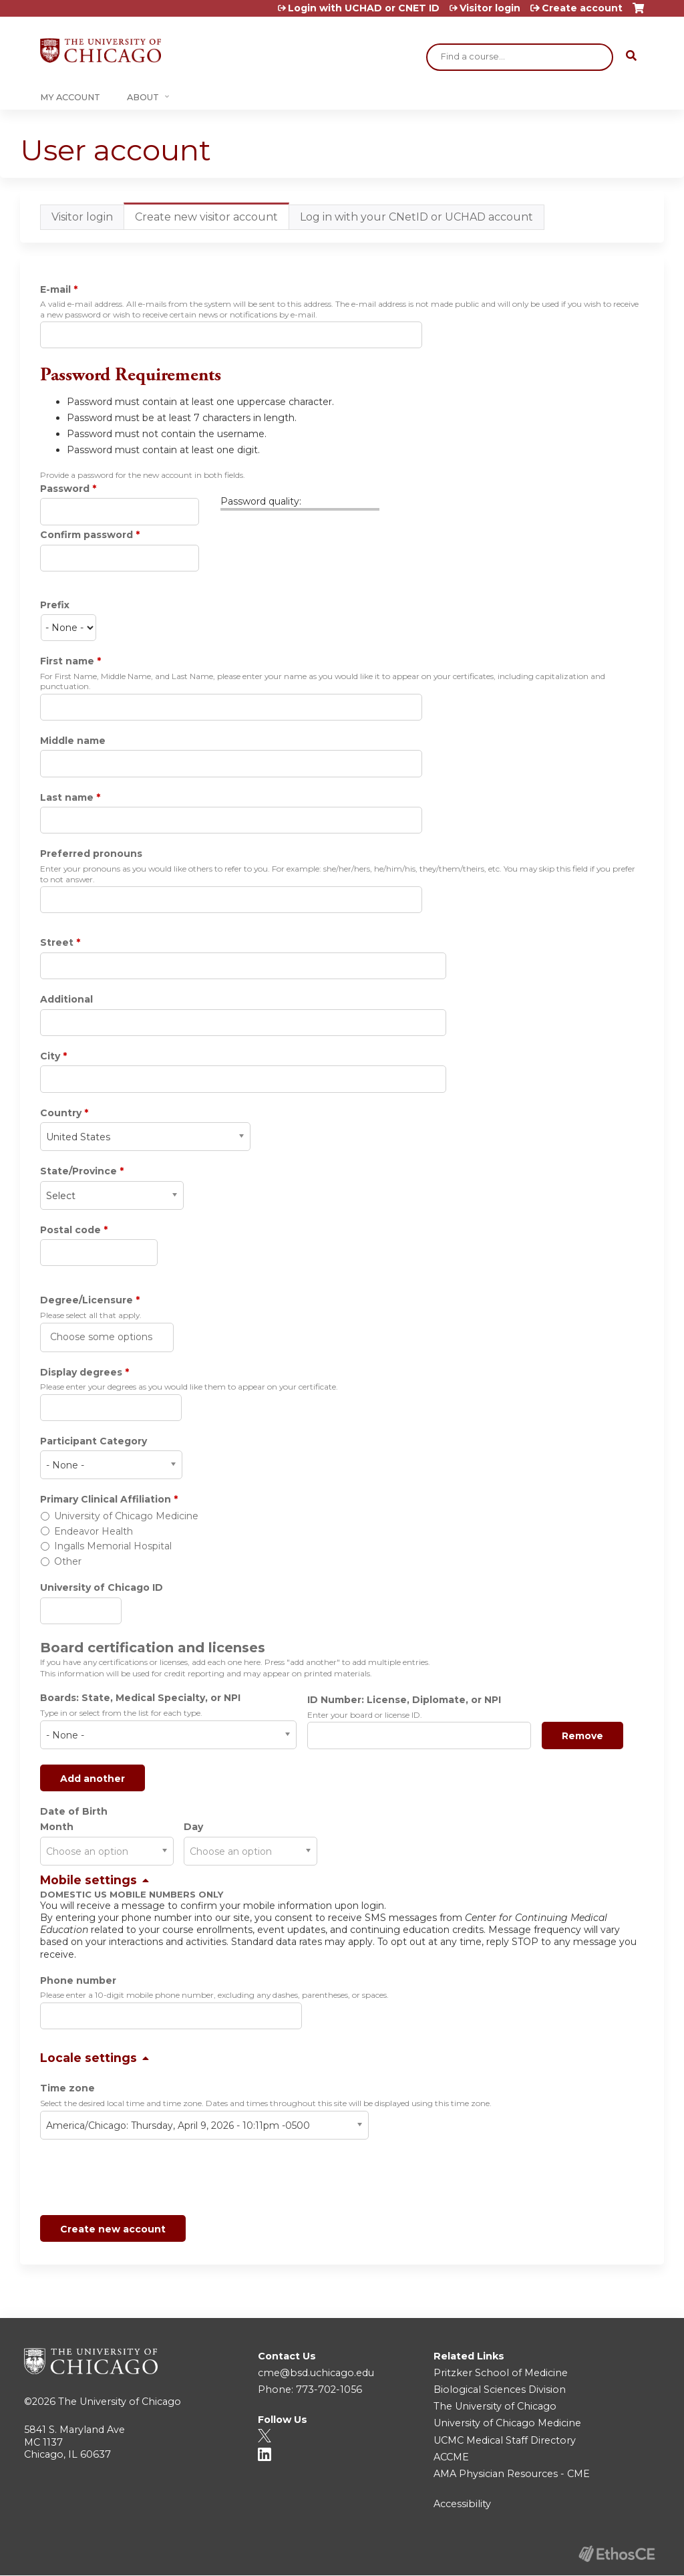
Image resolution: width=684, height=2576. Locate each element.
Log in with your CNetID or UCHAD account (416, 217)
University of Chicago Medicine (126, 1516)
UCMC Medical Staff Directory (505, 2440)
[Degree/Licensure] (102, 1336)
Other (67, 1561)
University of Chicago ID (101, 1587)
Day (193, 1827)
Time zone (67, 2088)
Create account (582, 8)
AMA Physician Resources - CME (512, 2474)
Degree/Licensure (86, 1300)
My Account (70, 97)
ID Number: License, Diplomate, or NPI (404, 1700)
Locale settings (88, 2058)
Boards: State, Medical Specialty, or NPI (140, 1698)
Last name (67, 797)
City (50, 1056)
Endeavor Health (93, 1531)
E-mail (55, 289)
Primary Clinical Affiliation (105, 1499)
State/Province (78, 1171)
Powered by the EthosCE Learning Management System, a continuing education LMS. (616, 2553)
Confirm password (86, 535)
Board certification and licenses (152, 1648)
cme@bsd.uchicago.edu (316, 2373)
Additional (66, 999)
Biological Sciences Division (500, 2390)
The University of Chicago (119, 2402)
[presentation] (141, 2180)
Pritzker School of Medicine (501, 2373)
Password (65, 489)
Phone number (78, 1980)
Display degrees (81, 1372)
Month (56, 1827)
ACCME (451, 2457)
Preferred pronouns (91, 854)
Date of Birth (74, 1811)
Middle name (73, 741)
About (143, 97)
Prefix (54, 605)
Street (56, 942)
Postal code (70, 1230)
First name (67, 661)
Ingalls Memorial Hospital (113, 1546)
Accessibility (462, 2504)
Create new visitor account (212, 220)
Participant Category (93, 1441)
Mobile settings (88, 1880)
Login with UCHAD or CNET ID (364, 8)
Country (60, 1113)
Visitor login (490, 8)
